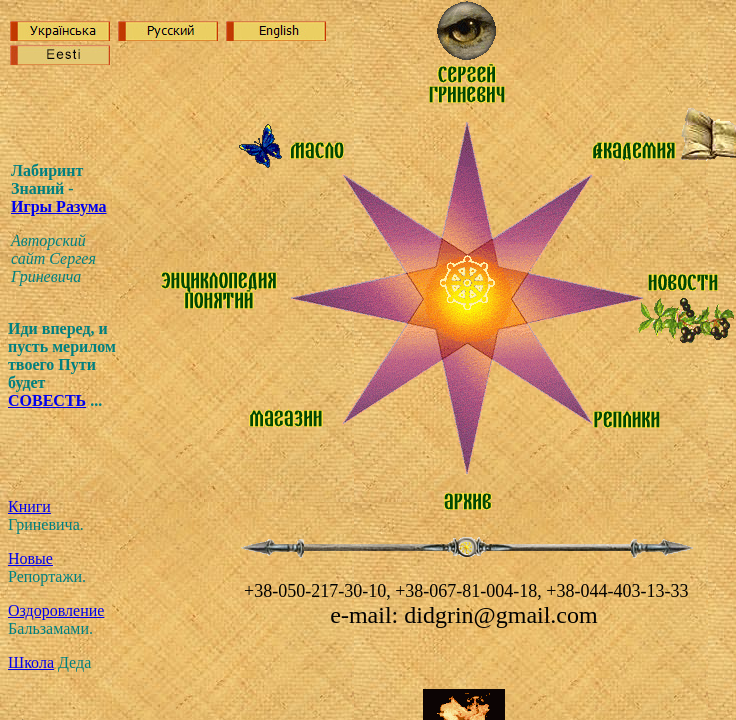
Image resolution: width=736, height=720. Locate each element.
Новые (30, 558)
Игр (59, 206)
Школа (31, 662)
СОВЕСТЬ (47, 400)
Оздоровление (56, 610)
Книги (29, 506)
